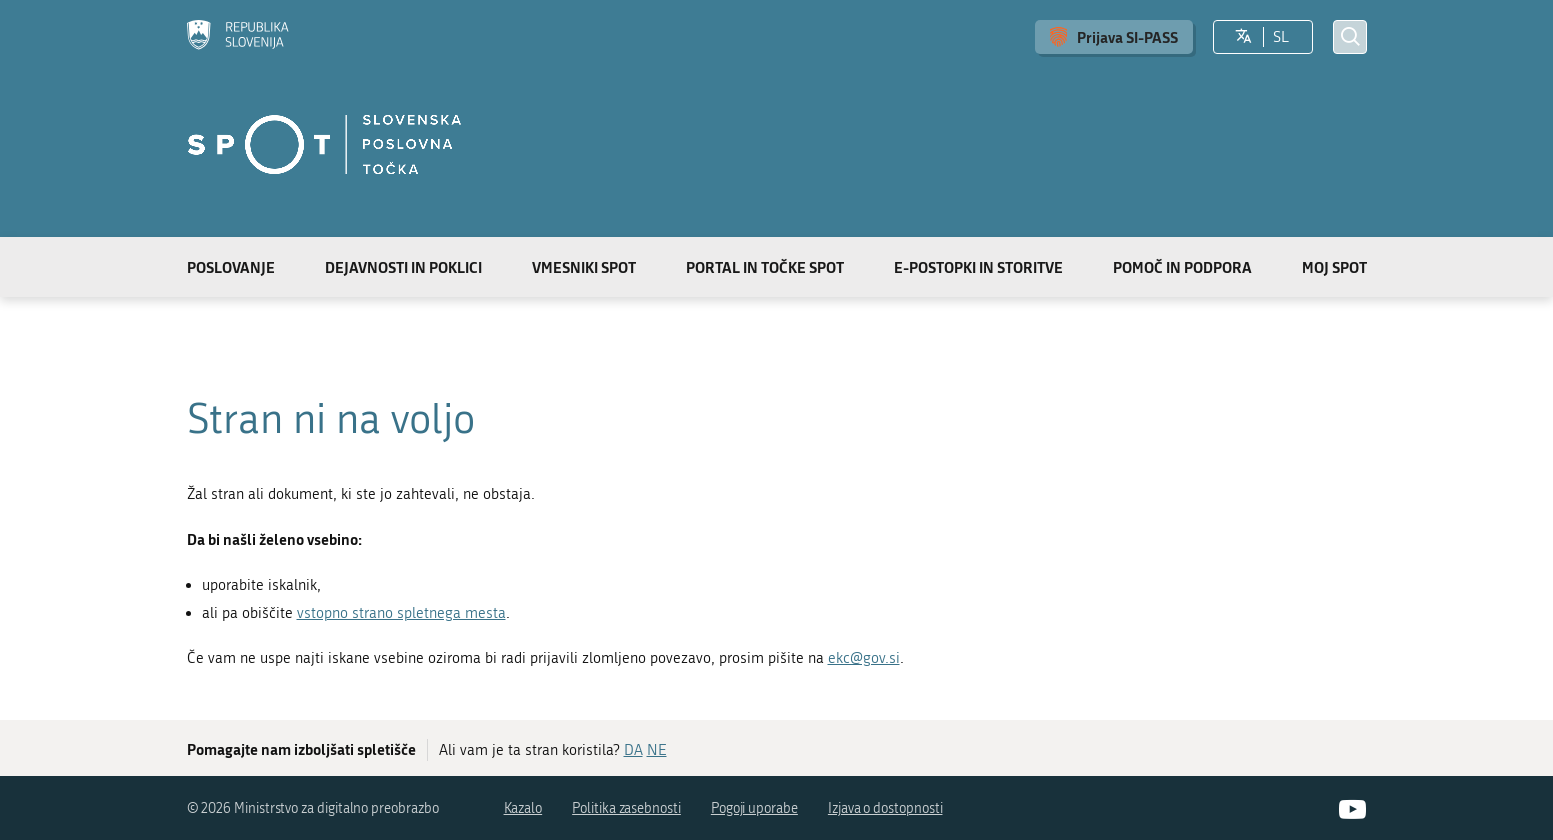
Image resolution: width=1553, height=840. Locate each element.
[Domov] (238, 37)
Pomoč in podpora (1182, 267)
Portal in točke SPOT (765, 267)
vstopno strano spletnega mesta (401, 613)
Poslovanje (231, 267)
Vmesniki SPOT (584, 267)
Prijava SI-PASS (1127, 37)
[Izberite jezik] (1243, 37)
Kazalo (523, 808)
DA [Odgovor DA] (633, 750)
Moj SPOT (1334, 267)
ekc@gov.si (864, 658)
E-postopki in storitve (978, 267)
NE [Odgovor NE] (657, 750)
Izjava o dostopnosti (885, 808)
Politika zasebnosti (626, 808)
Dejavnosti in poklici (403, 267)
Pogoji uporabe (754, 808)
